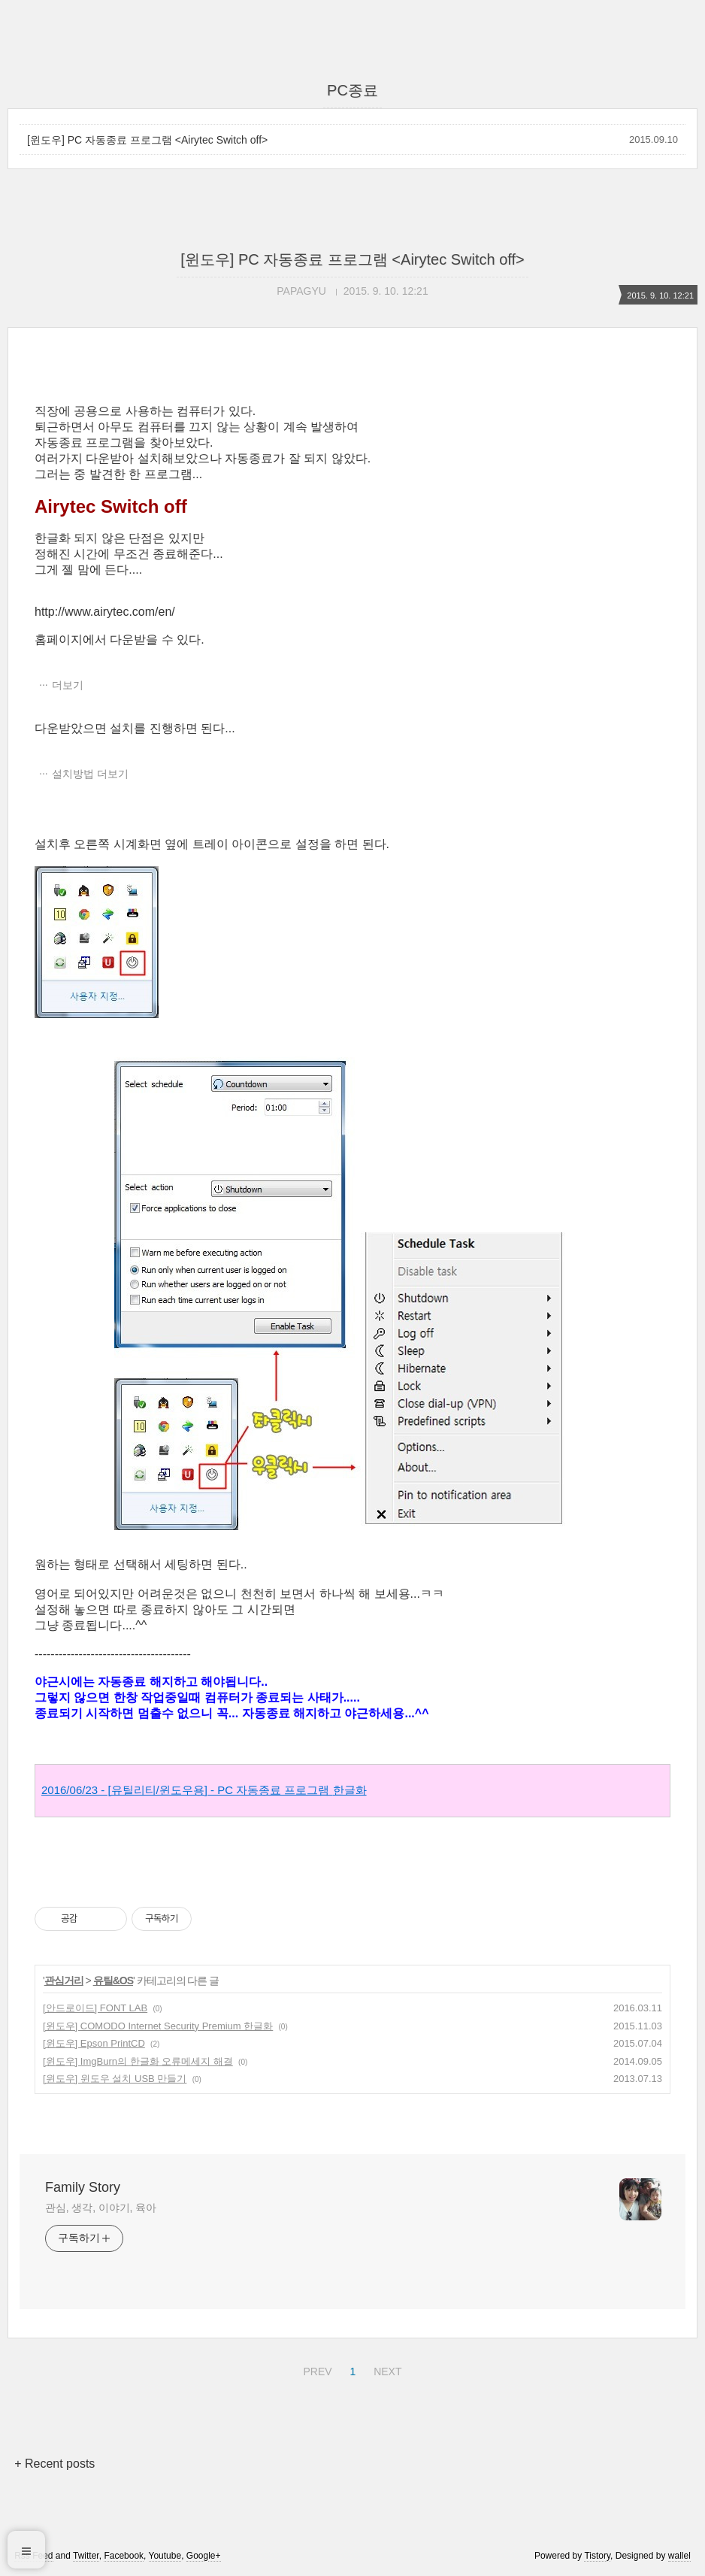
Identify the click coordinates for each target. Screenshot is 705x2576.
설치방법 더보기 (90, 774)
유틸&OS (113, 1980)
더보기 (67, 685)
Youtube (165, 2555)
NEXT (385, 2369)
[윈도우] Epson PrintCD (94, 2043)
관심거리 (63, 1980)
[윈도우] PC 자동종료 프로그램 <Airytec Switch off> (147, 140)
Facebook (124, 2555)
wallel (679, 2555)
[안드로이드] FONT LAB (95, 2008)
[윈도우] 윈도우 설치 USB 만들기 (114, 2078)
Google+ (203, 2555)
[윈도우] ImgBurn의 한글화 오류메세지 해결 (138, 2061)
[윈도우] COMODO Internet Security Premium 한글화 (158, 2026)
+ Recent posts (54, 2463)
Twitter (86, 2555)
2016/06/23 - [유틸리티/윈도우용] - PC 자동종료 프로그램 (204, 1790)
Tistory (597, 2555)
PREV (315, 2369)
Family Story (82, 2187)
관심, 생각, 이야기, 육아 (100, 2208)
